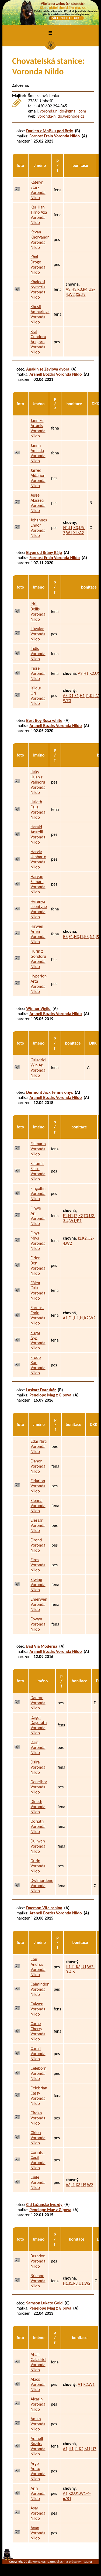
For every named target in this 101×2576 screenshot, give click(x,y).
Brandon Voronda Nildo (37, 2261)
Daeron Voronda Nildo (37, 1702)
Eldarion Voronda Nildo (37, 1486)
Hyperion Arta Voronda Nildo (38, 983)
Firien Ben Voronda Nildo (37, 1265)
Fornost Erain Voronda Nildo (54, 135)
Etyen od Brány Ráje (44, 552)
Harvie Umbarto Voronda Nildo (38, 859)
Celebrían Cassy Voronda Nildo (38, 2095)
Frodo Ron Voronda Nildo (37, 1365)
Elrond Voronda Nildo (37, 1545)
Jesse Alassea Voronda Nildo (37, 503)
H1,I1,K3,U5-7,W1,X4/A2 (74, 530)
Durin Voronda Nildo (37, 1866)
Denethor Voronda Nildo (38, 1787)
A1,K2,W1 (86, 2384)
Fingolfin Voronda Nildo (38, 1193)
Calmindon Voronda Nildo (39, 1989)
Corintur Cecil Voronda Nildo (37, 2160)
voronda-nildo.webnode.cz (60, 116)
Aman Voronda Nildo (37, 2424)
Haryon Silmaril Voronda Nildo (37, 884)
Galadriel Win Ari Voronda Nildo (38, 1067)
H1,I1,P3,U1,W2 (76, 2283)
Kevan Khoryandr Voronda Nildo (39, 239)
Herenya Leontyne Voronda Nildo (38, 909)
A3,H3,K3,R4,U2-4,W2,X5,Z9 (80, 292)
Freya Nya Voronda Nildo (37, 1340)
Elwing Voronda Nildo (37, 1584)
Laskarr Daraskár (41, 1389)
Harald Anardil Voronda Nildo (37, 834)
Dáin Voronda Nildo (37, 1747)
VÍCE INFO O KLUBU (66, 18)
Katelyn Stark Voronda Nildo (37, 190)
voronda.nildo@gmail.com (63, 111)
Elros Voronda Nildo (37, 1565)
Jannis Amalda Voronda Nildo (37, 453)
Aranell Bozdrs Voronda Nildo (55, 374)
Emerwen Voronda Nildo (38, 1604)
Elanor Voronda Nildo (37, 1466)
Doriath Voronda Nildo (37, 1826)
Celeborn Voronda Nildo (38, 2073)
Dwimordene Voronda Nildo (41, 1885)
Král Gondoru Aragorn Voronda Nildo (38, 342)
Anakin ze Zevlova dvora (47, 369)
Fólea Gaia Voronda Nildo (37, 1290)
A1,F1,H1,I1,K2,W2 (79, 1317)
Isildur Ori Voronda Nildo (37, 695)
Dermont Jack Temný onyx (49, 1092)
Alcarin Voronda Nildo (37, 2404)
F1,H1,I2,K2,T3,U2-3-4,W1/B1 (79, 1218)
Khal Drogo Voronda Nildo (37, 264)
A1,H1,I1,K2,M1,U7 (79, 2448)
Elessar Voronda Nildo (37, 1525)
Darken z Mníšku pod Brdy (49, 130)
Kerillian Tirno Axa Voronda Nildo (38, 214)
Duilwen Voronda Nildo (37, 1846)
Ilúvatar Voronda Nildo (37, 634)
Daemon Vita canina (44, 1907)
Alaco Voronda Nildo (37, 2384)
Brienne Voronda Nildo (37, 2280)
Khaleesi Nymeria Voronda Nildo (37, 289)
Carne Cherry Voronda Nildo (37, 2031)
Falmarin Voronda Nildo (38, 1149)
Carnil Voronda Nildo (37, 2053)
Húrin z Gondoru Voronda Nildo (38, 959)
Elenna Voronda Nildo (37, 1505)
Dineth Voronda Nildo (37, 1806)
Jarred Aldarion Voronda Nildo (37, 478)
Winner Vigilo (38, 1008)
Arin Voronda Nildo (37, 2493)
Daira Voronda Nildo (37, 1767)
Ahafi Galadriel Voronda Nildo (38, 2362)
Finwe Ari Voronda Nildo (37, 1216)
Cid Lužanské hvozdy (44, 2204)
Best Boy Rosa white (44, 720)
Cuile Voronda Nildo (37, 2182)
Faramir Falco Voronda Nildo (37, 1171)
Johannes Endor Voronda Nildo (38, 527)
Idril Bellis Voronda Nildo (37, 611)
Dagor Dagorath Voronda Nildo (38, 1725)
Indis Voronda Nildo (37, 653)
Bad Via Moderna (41, 1646)
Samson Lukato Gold (44, 2303)
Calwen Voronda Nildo (37, 2009)
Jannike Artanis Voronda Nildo (37, 428)
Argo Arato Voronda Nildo (37, 2471)
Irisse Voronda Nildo (37, 673)
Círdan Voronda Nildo (37, 2118)
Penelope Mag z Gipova (50, 1395)
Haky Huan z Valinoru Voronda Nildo (37, 782)
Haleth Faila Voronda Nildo (37, 809)
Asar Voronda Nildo (37, 2513)
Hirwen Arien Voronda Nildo (37, 934)
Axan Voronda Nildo (37, 2533)
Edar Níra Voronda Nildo (38, 1446)
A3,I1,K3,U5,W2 (79, 2184)
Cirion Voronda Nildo (37, 2137)
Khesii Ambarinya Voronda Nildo (39, 314)
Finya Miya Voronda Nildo (37, 1240)
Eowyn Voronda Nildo (37, 1624)
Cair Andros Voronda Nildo (37, 1967)
